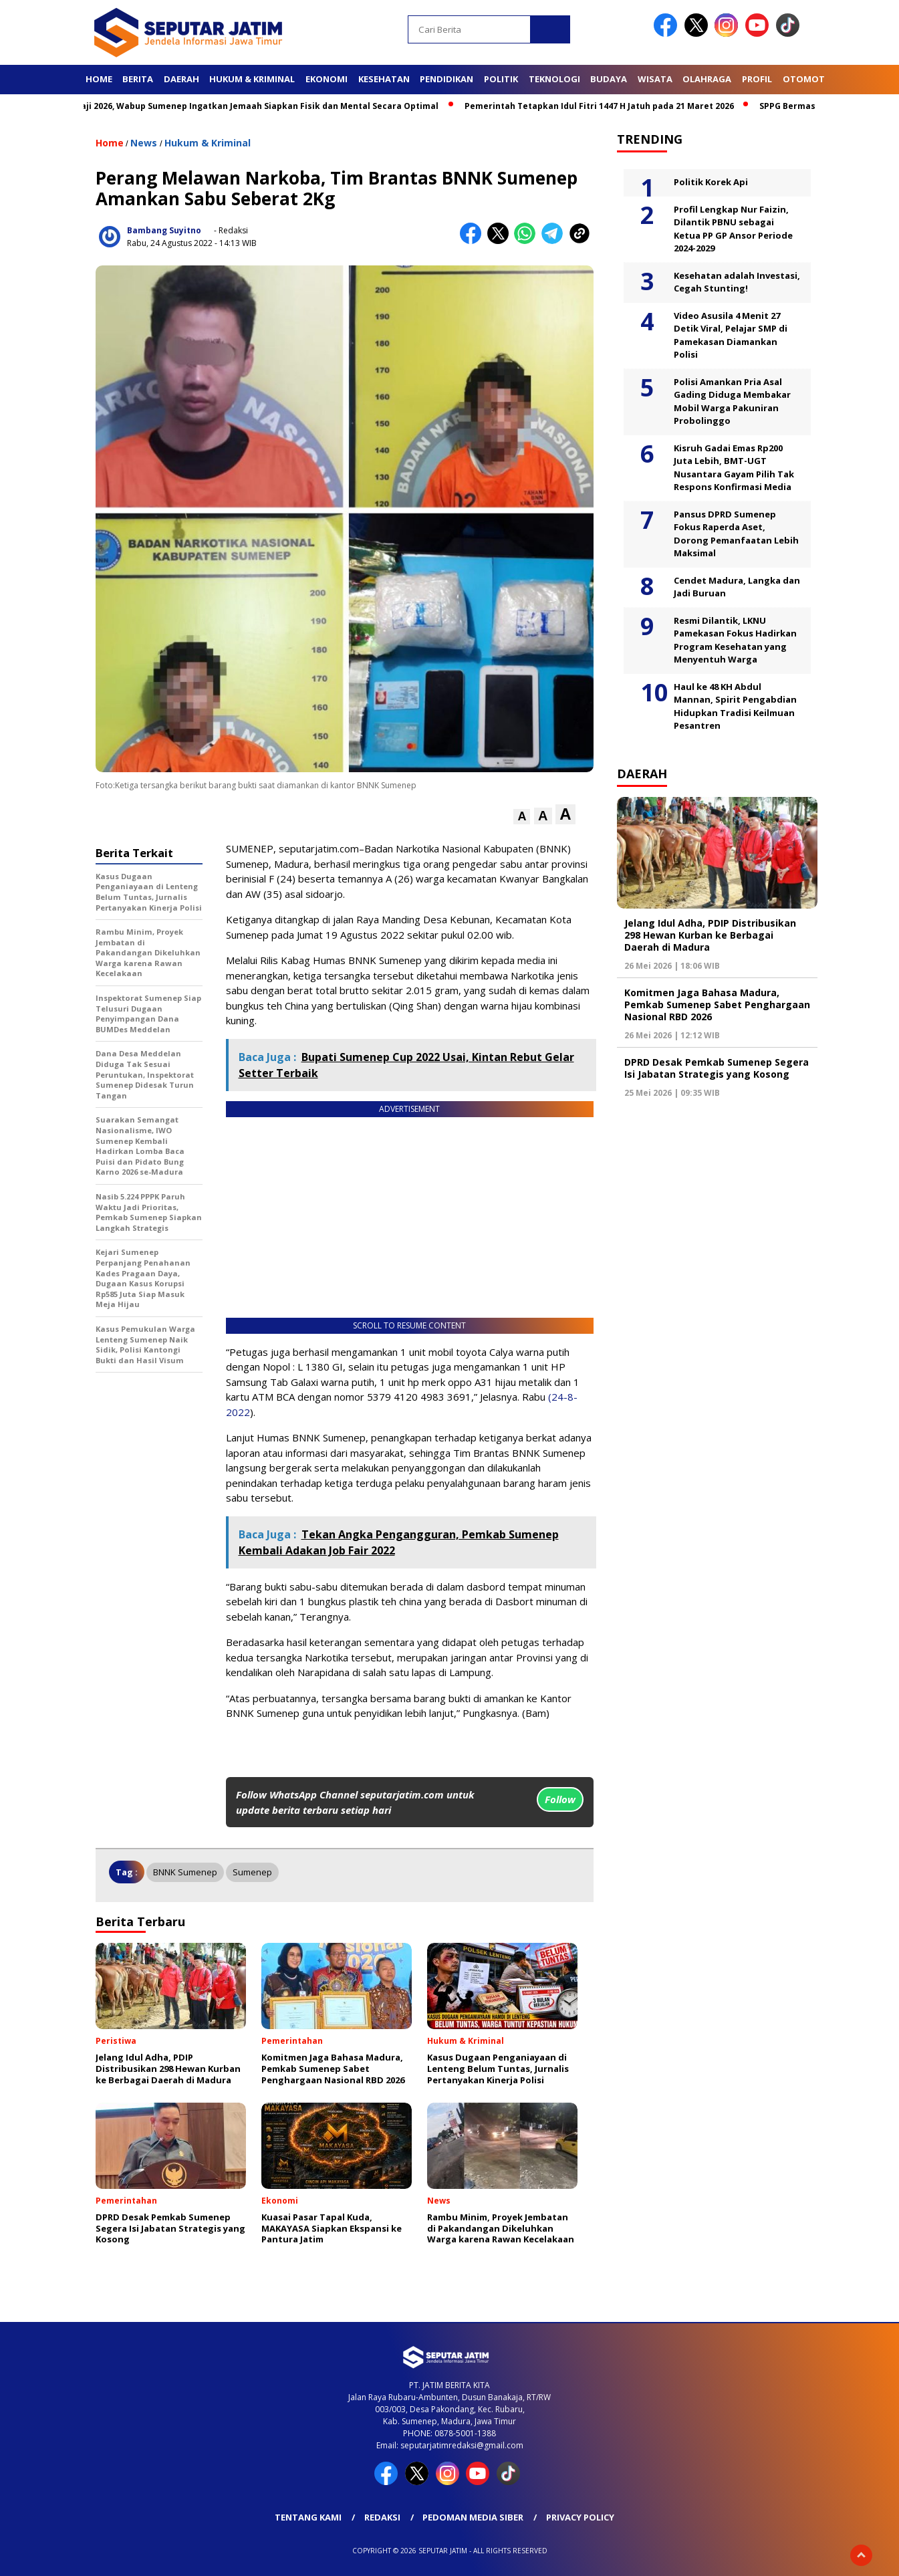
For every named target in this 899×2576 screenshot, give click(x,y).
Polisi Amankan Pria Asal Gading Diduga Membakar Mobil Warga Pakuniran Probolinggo (732, 401)
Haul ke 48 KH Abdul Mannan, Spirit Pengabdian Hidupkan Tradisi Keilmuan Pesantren (735, 706)
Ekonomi (326, 79)
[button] (521, 816)
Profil (757, 79)
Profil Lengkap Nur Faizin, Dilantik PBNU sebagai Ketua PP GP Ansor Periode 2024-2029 (733, 229)
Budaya (608, 79)
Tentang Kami (308, 2517)
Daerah (181, 79)
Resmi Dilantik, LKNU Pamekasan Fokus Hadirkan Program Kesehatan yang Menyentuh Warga (735, 640)
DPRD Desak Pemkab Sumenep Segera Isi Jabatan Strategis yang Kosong (716, 1068)
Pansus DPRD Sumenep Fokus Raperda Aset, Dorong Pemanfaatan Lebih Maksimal (736, 534)
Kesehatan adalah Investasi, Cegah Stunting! (737, 282)
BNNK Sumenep (185, 1872)
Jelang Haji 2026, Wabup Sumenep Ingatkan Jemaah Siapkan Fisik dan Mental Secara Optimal (262, 106)
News (143, 142)
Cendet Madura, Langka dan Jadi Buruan (737, 587)
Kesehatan (384, 79)
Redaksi (382, 2517)
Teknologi (554, 79)
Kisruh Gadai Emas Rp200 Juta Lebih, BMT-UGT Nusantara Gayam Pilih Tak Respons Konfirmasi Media (734, 467)
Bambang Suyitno (164, 230)
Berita (137, 79)
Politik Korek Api (711, 182)
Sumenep (252, 1872)
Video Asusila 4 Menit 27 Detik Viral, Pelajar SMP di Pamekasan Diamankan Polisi (730, 335)
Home (99, 79)
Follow (560, 1799)
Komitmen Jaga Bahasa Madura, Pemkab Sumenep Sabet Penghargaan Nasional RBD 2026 (717, 1004)
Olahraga (706, 79)
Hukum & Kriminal (252, 79)
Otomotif (807, 79)
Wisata (655, 79)
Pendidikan (446, 79)
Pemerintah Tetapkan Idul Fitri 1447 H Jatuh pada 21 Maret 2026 (618, 106)
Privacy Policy (580, 2517)
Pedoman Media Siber (472, 2517)
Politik (501, 79)
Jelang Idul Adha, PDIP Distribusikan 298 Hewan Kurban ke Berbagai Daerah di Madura (710, 935)
